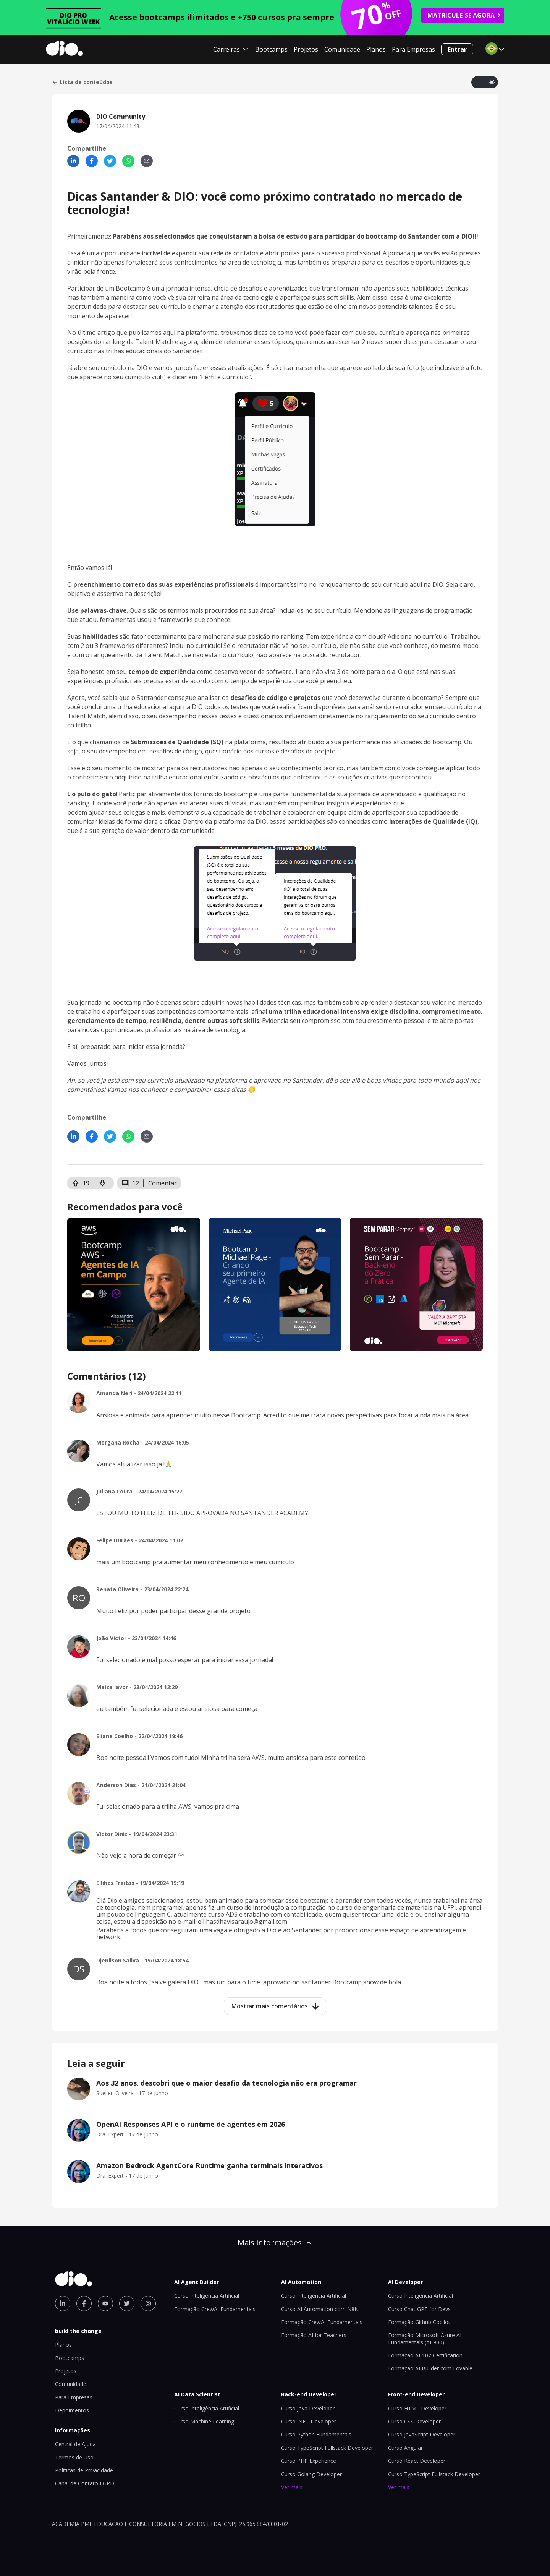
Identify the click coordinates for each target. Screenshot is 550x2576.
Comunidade (342, 49)
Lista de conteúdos (82, 82)
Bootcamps (271, 49)
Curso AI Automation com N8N (320, 2309)
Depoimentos (72, 2410)
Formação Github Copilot (419, 2322)
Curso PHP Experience (308, 2460)
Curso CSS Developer (414, 2421)
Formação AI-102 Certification (425, 2355)
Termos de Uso (74, 2457)
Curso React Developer (416, 2460)
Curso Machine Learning (204, 2421)
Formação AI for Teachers (313, 2335)
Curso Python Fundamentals (316, 2434)
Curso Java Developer (308, 2408)
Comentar (162, 1183)
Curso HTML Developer (417, 2408)
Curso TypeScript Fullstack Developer (327, 2447)
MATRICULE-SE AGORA (464, 15)
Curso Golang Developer (311, 2474)
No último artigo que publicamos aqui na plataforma (142, 332)
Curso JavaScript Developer (421, 2434)
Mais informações (275, 2242)
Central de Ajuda (75, 2444)
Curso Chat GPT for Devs (419, 2309)
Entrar (457, 49)
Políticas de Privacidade (84, 2470)
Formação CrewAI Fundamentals (215, 2309)
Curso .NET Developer (308, 2421)
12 (130, 1183)
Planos (376, 49)
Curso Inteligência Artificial (206, 2295)
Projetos (306, 49)
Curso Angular (405, 2447)
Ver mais (291, 2487)
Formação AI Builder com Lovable (430, 2368)
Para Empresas (413, 49)
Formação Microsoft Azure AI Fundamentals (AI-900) (424, 2338)
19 (80, 1183)
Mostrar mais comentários (275, 2006)
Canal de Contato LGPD (84, 2483)
